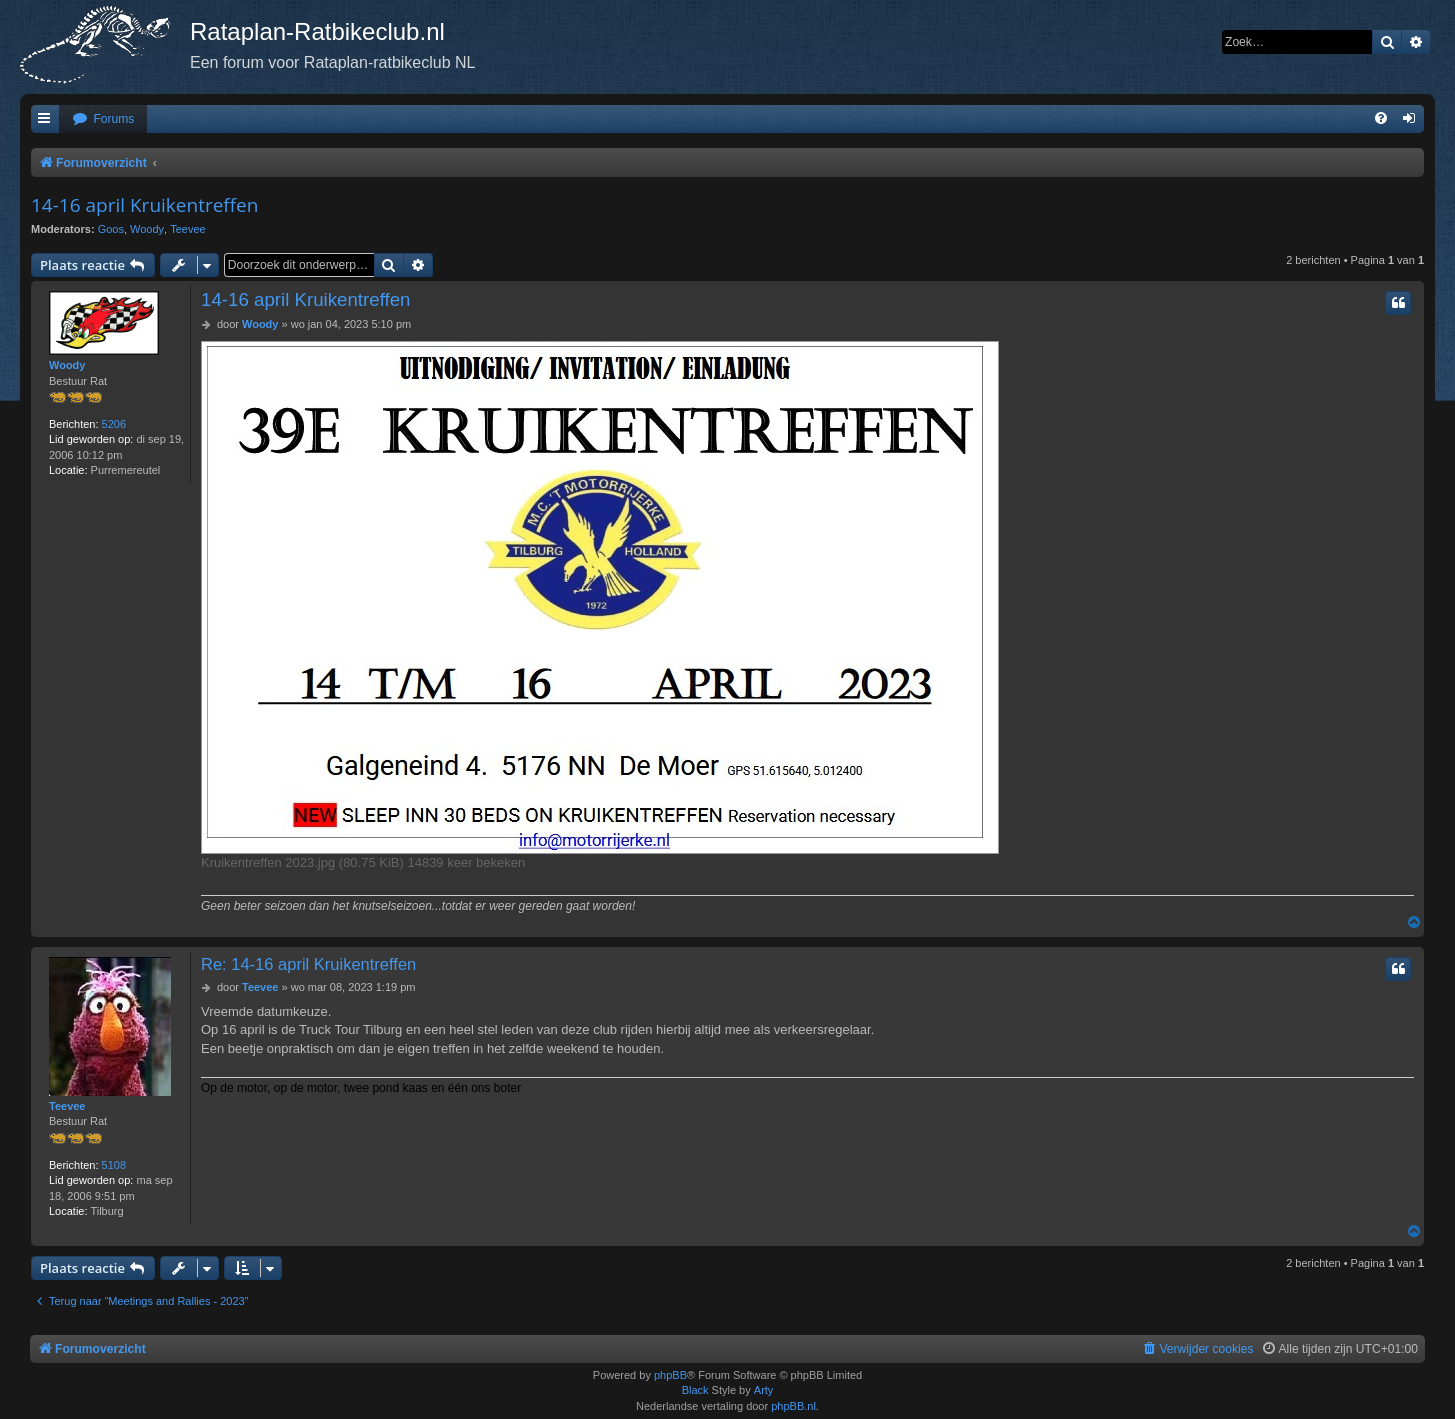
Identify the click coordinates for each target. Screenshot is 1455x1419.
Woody (147, 229)
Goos (111, 229)
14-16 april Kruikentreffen (144, 205)
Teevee (187, 229)
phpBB (670, 1375)
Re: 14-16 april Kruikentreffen (308, 964)
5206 (114, 424)
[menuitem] (103, 119)
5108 (114, 1165)
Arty (764, 1390)
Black (695, 1390)
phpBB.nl (793, 1406)
